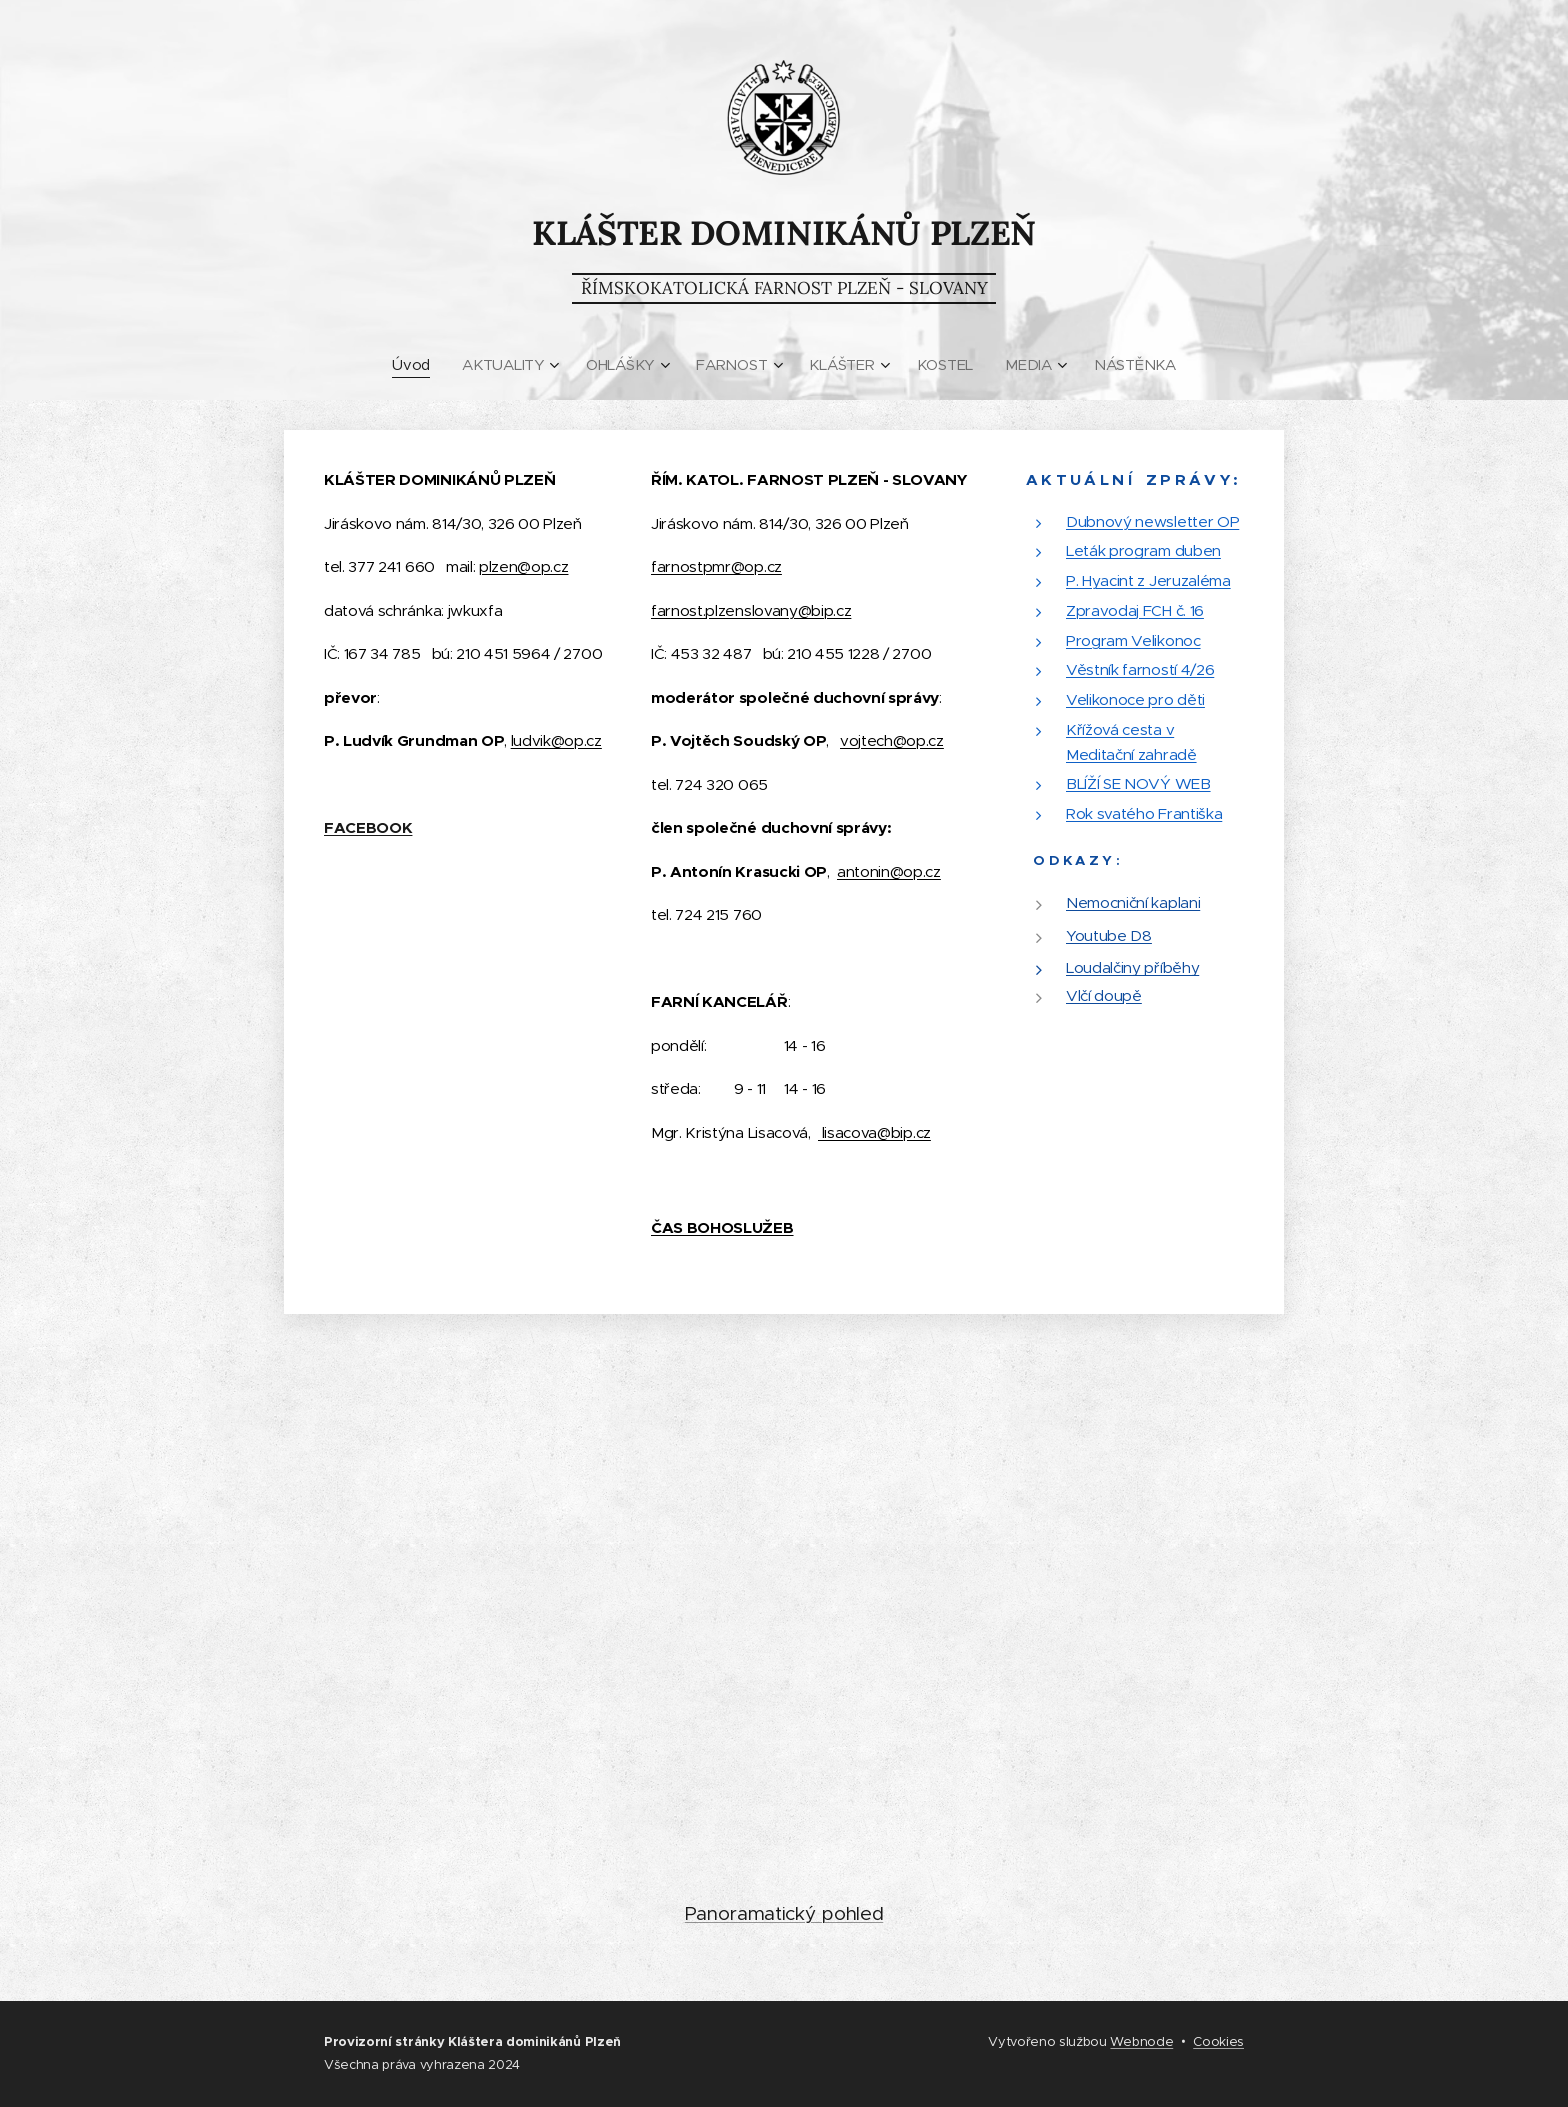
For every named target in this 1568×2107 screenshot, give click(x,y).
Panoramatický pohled (784, 1913)
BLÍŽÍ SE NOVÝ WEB (1138, 784)
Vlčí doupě (1104, 995)
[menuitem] (413, 365)
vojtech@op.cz (892, 740)
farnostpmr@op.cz (716, 566)
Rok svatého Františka (1144, 813)
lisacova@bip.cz (874, 1132)
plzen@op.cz (523, 566)
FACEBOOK (368, 828)
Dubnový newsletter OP (1152, 521)
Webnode (1141, 2041)
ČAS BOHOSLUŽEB (722, 1228)
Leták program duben (1143, 551)
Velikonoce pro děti (1135, 699)
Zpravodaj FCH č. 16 (1135, 610)
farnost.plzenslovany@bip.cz (751, 610)
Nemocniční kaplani (1133, 903)
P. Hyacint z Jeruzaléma (1148, 580)
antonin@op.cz (889, 871)
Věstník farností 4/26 (1140, 670)
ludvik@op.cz (556, 740)
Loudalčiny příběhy (1132, 968)
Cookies (1218, 2041)
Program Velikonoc (1133, 640)
